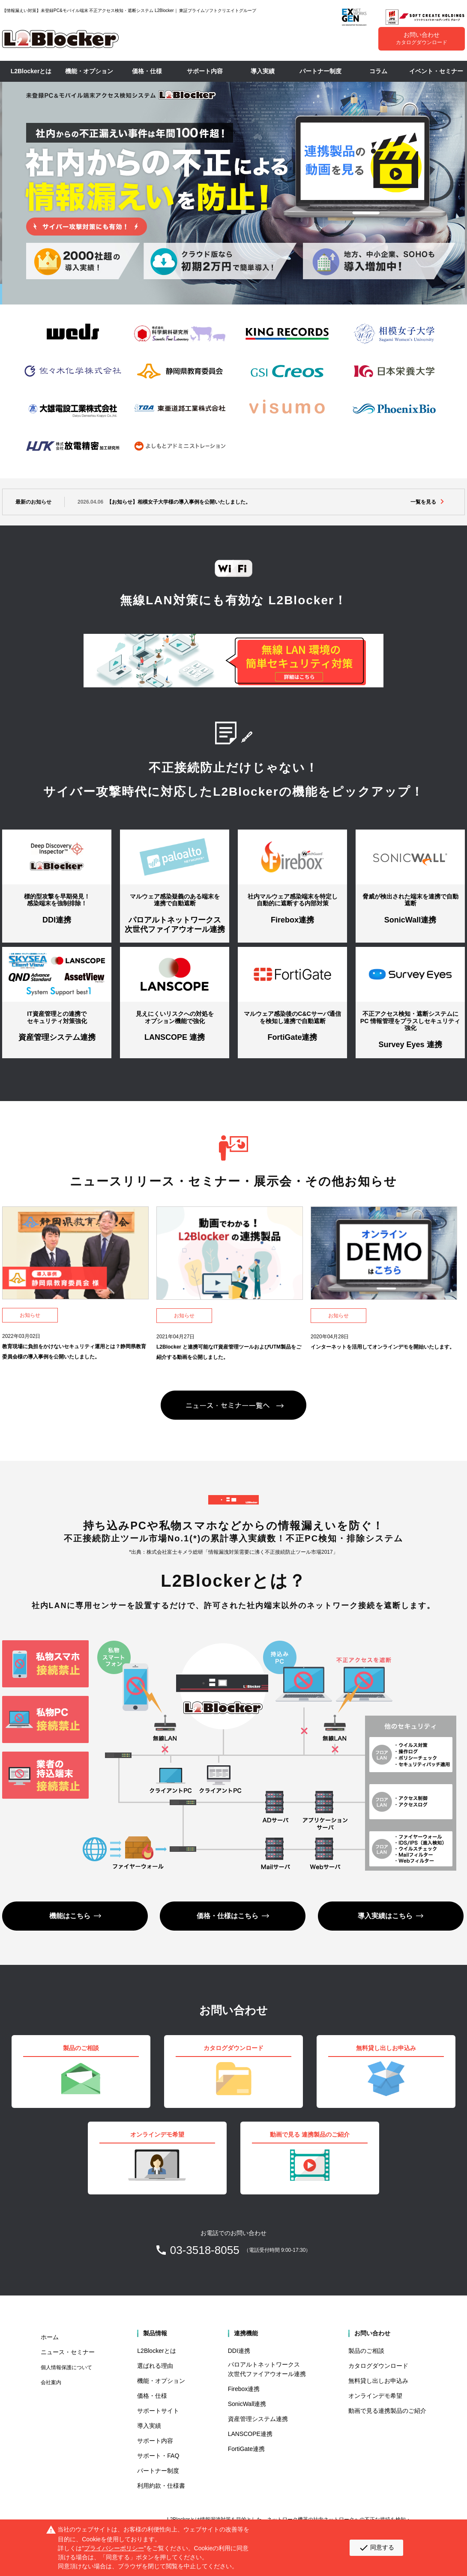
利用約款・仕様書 (161, 2485)
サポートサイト (158, 2410)
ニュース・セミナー (68, 2352)
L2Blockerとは (31, 71)
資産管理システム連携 (57, 1037)
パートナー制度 (320, 71)
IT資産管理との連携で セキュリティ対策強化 (57, 1017)
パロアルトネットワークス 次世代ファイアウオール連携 (175, 925)
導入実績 (263, 71)
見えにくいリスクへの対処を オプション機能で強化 (175, 1017)
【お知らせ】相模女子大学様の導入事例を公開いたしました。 (164, 502)
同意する (376, 2548)
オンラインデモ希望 (375, 2395)
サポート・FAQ (158, 2455)
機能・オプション (89, 71)
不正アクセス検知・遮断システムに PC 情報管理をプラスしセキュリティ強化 (410, 1021)
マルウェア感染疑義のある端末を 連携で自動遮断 (175, 900)
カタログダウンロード (378, 2365)
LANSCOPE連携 (250, 2433)
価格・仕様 (147, 71)
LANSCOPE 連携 (174, 1037)
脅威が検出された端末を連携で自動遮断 (410, 900)
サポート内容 (205, 71)
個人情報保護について (66, 2367)
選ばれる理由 (155, 2365)
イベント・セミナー (436, 71)
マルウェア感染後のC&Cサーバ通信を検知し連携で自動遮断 (292, 1017)
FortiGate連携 (292, 1037)
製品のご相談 (366, 2350)
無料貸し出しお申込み (378, 2380)
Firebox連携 (292, 920)
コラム (378, 71)
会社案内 (51, 2382)
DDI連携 (56, 920)
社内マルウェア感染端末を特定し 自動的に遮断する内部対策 (293, 900)
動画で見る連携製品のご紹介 (387, 2410)
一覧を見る (423, 502)
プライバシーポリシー (114, 2548)
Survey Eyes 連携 (410, 1044)
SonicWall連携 (410, 920)
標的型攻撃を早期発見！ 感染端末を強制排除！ (57, 900)
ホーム (50, 2337)
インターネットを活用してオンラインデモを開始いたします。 (383, 1347)
